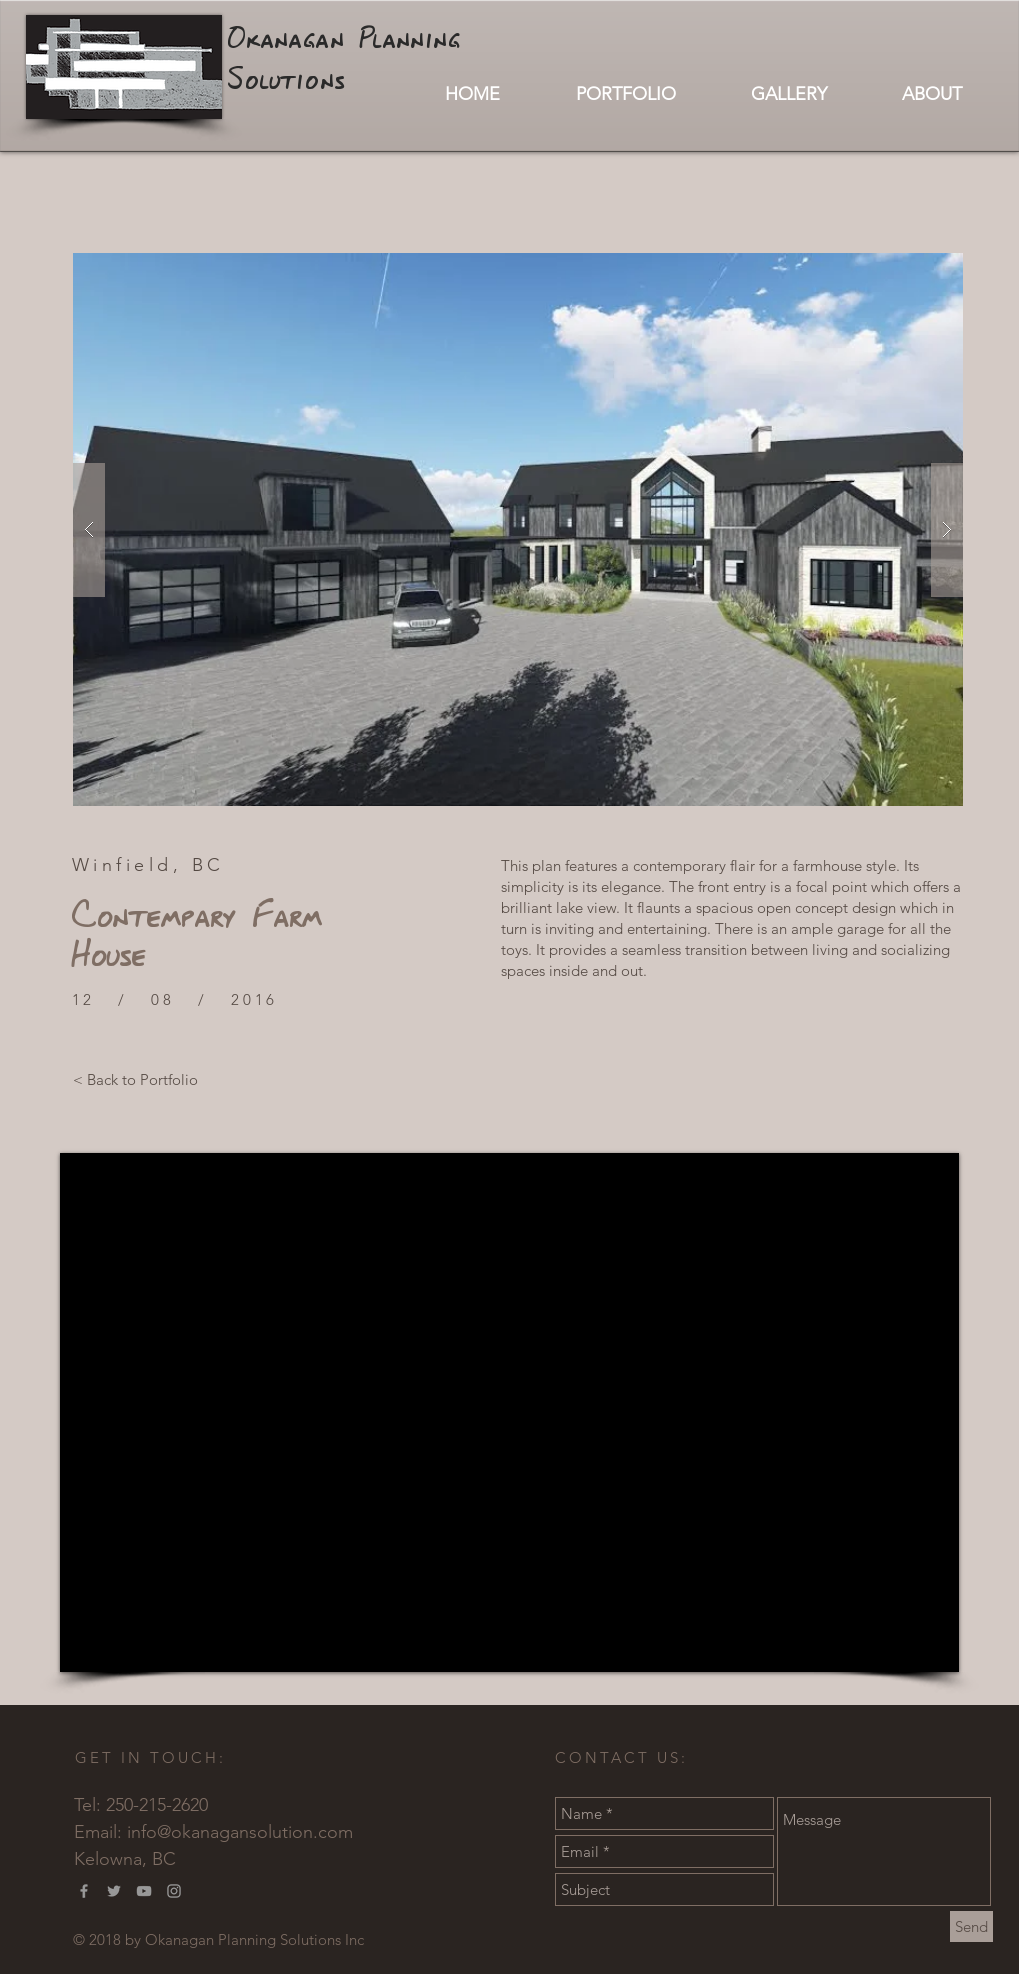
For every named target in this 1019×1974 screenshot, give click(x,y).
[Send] (971, 1926)
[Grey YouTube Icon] (144, 1891)
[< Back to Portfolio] (135, 1079)
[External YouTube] (509, 1412)
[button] (518, 529)
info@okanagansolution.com (240, 1832)
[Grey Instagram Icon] (174, 1891)
